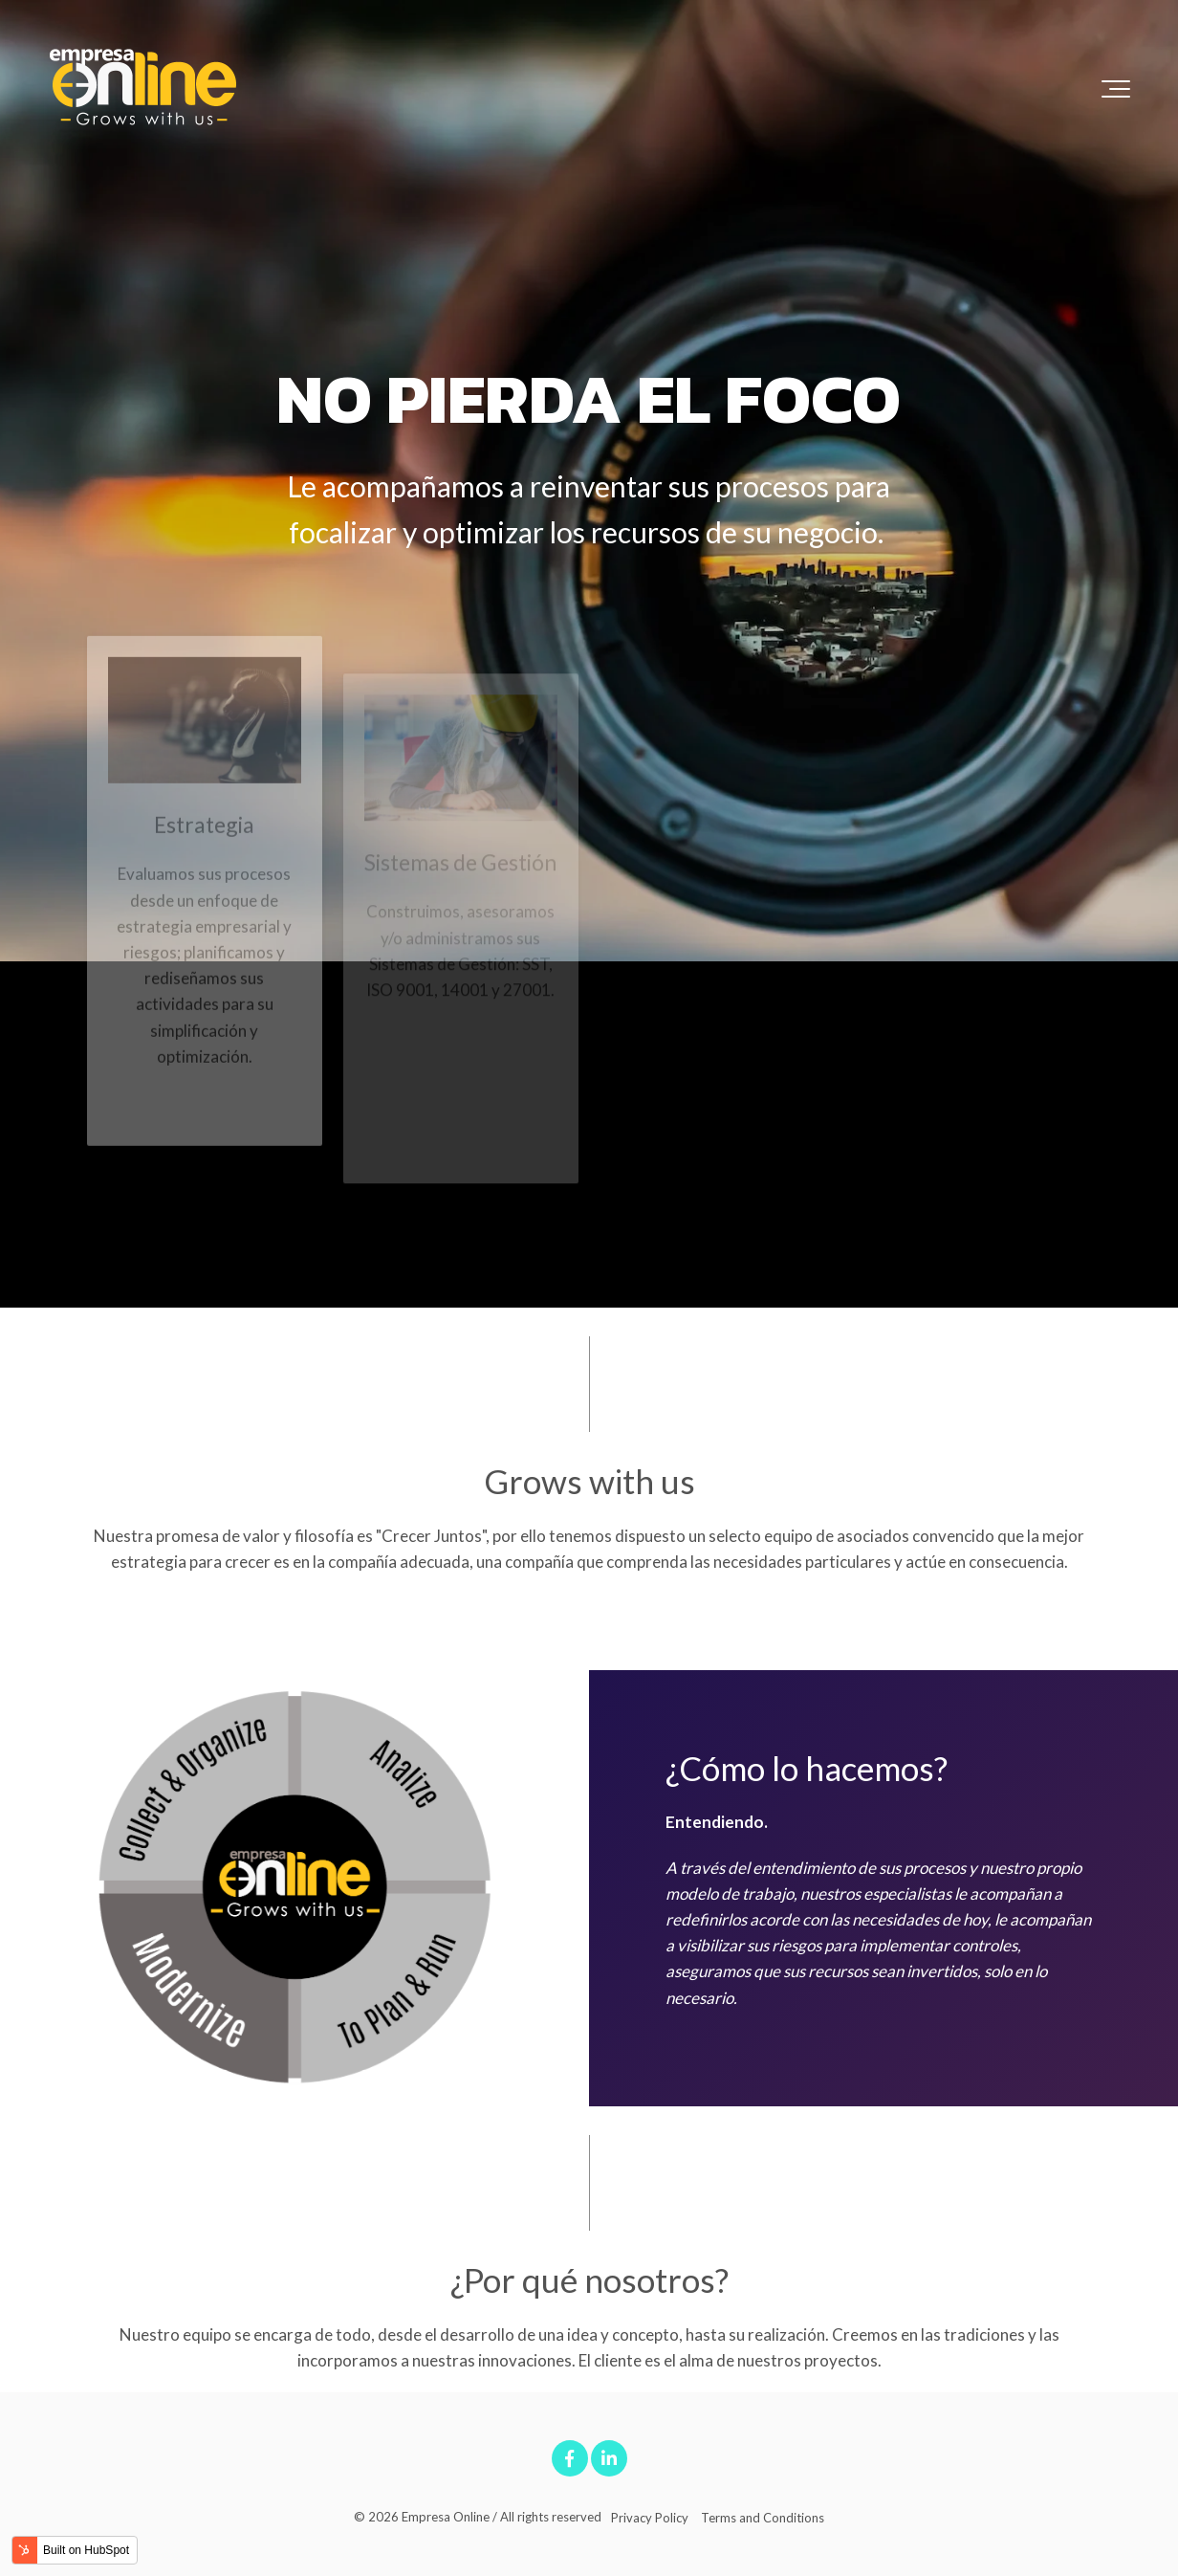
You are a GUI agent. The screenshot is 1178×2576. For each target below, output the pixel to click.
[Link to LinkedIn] (609, 2458)
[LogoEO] (143, 88)
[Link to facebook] (570, 2458)
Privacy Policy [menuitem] (649, 2517)
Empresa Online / (449, 2516)
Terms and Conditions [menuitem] (762, 2517)
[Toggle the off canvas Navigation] (1116, 89)
